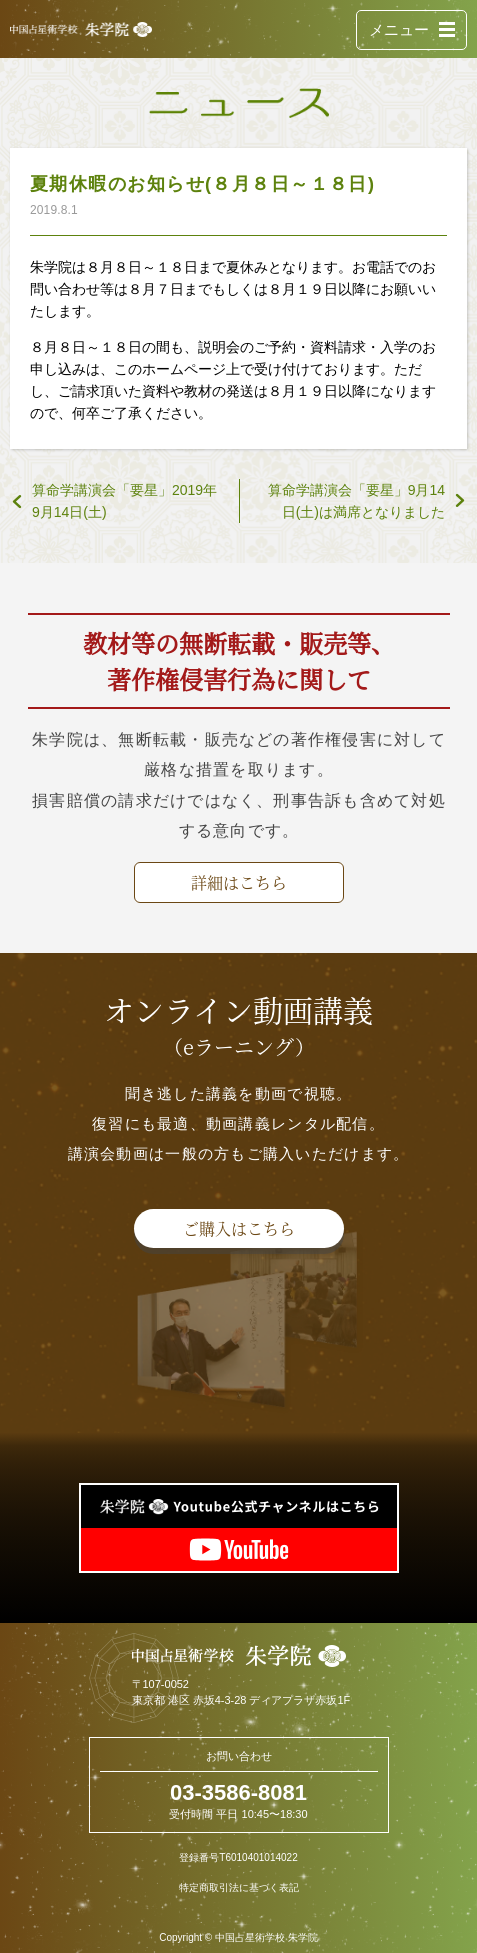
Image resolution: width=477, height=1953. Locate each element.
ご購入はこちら (239, 1228)
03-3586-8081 (238, 1792)
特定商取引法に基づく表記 (239, 1887)
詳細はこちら (239, 882)
